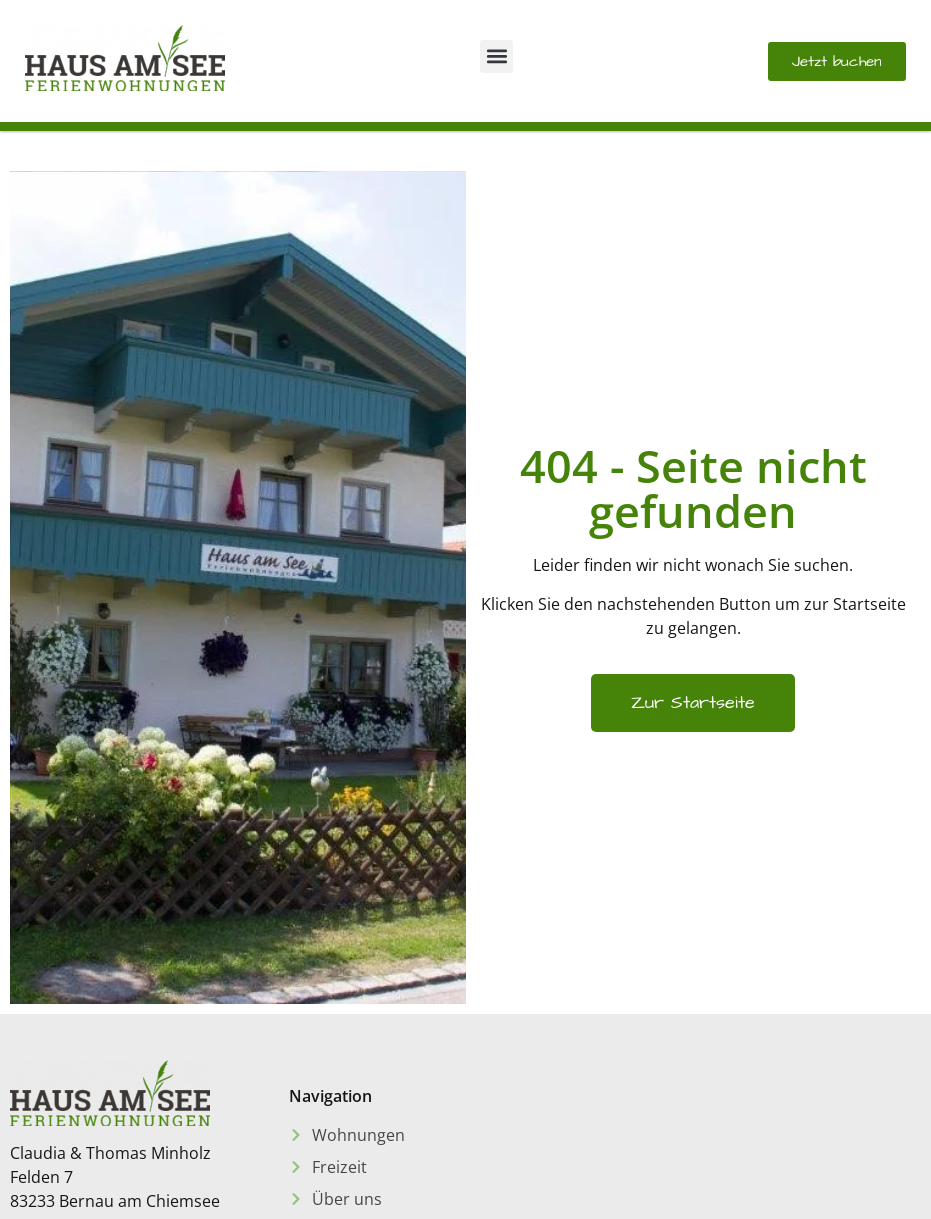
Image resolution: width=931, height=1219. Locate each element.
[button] (496, 56)
